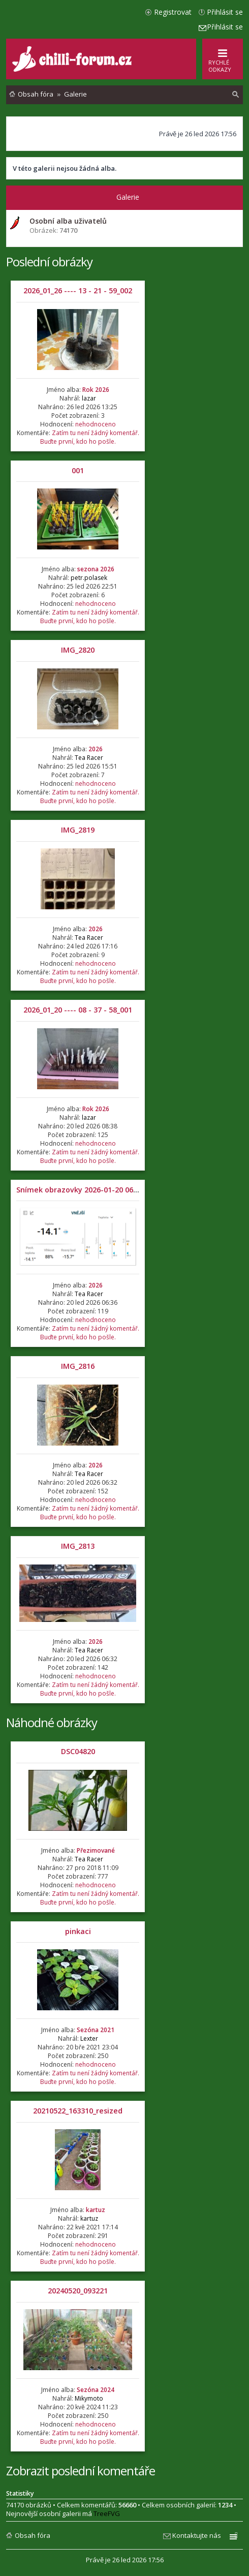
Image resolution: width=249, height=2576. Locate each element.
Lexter (89, 2038)
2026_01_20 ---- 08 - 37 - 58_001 (77, 1010)
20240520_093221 (78, 2290)
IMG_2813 (78, 1546)
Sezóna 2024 (95, 2389)
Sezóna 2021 (95, 2030)
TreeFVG (107, 2513)
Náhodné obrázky (51, 1722)
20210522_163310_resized (77, 2110)
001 (78, 470)
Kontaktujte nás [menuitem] (196, 2535)
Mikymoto (89, 2398)
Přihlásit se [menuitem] (225, 12)
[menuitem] (236, 94)
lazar (89, 398)
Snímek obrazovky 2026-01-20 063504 (82, 1189)
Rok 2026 (95, 389)
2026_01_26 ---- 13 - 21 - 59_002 (77, 290)
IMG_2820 (78, 650)
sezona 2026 (95, 569)
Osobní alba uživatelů (68, 221)
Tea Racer (89, 757)
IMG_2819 (78, 830)
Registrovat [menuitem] (173, 12)
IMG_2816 (78, 1366)
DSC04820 (78, 1751)
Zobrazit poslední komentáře (80, 2470)
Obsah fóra (32, 2535)
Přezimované (96, 1850)
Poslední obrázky (49, 261)
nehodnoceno (95, 424)
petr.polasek (89, 577)
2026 (95, 749)
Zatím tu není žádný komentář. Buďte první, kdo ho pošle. (89, 437)
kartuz (95, 2209)
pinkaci (78, 1931)
